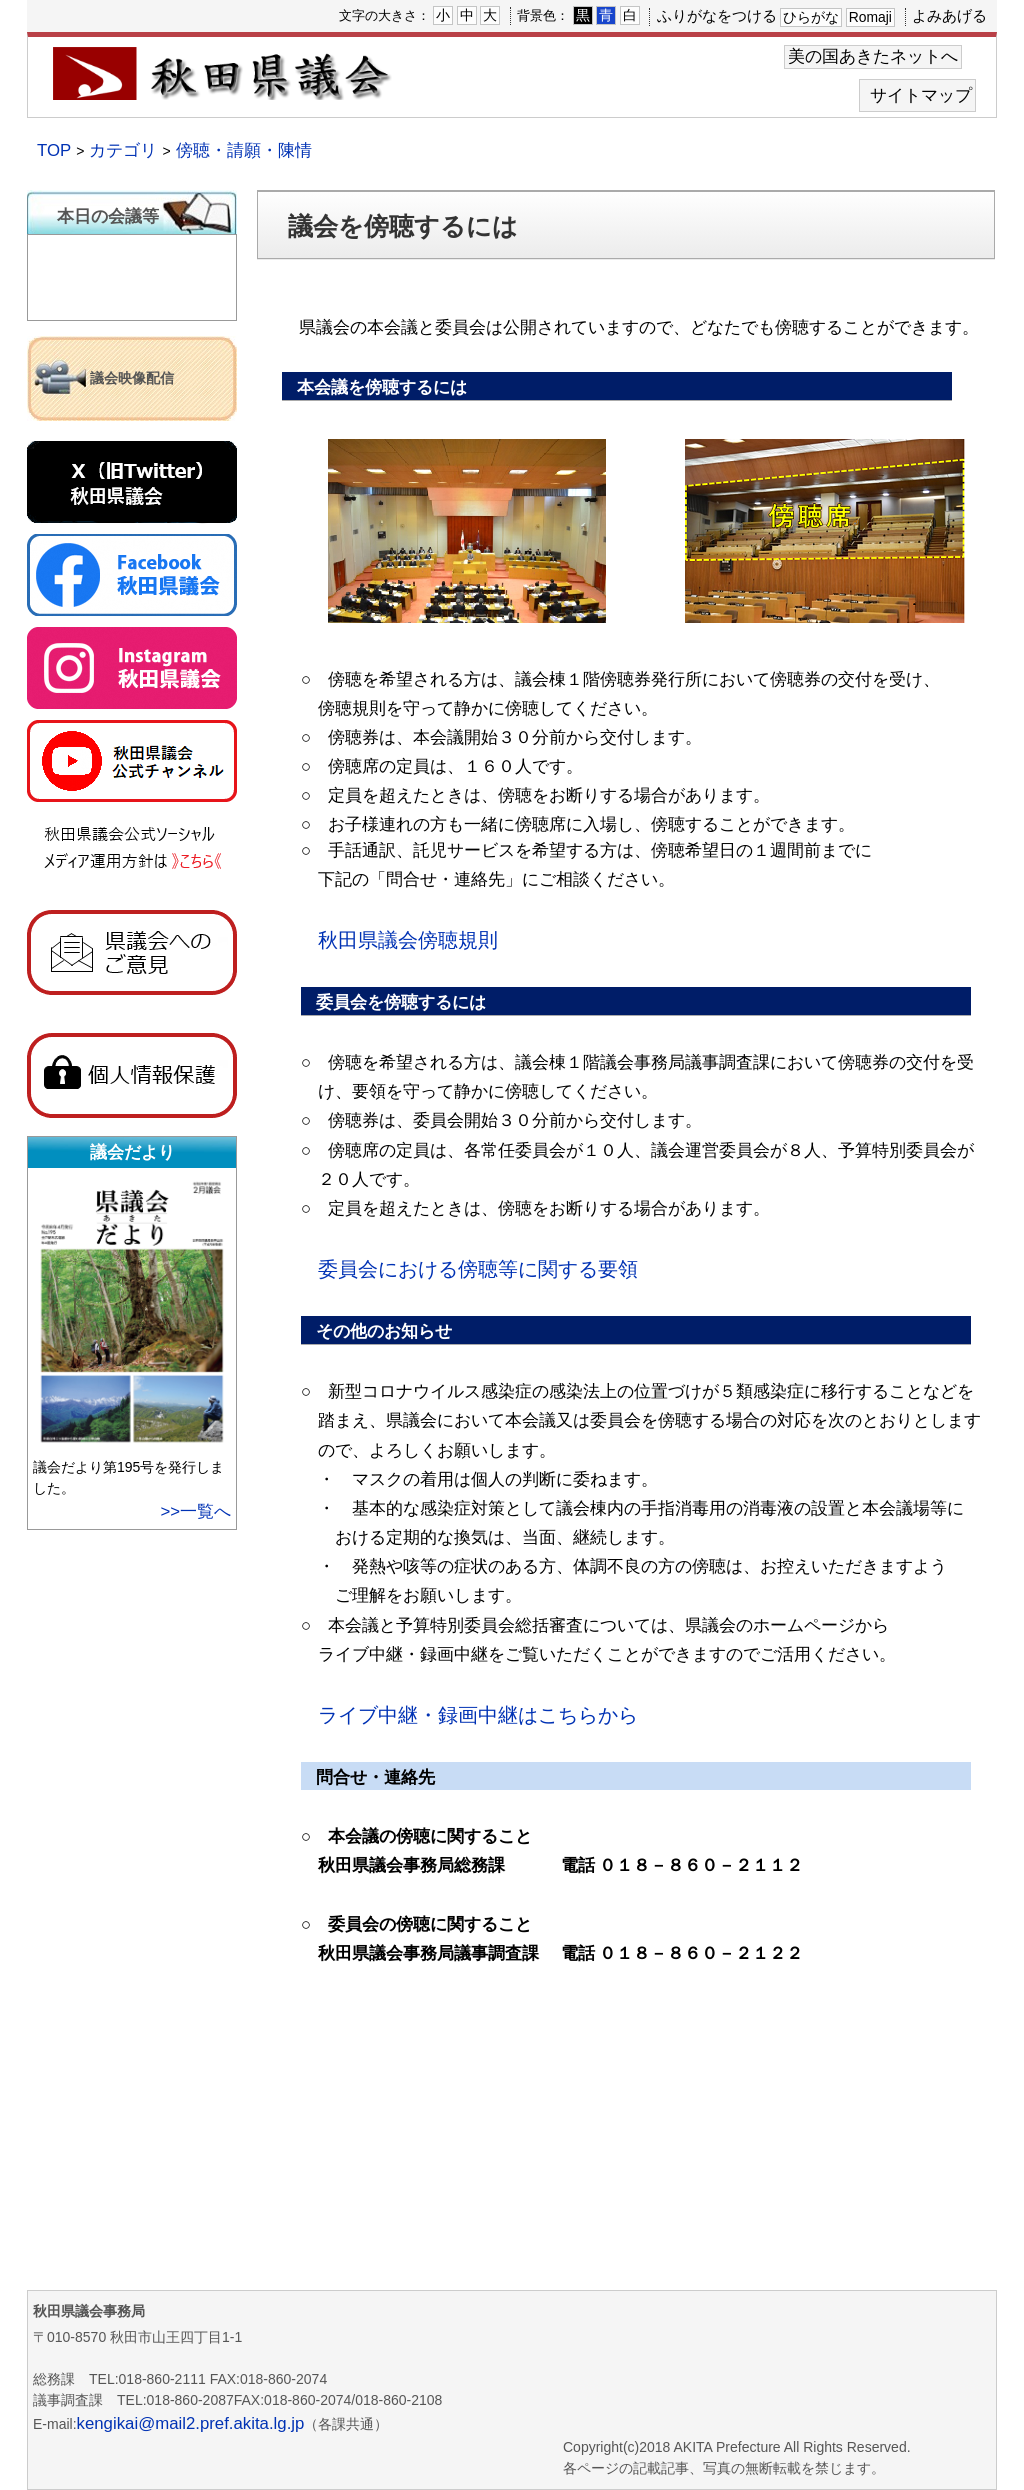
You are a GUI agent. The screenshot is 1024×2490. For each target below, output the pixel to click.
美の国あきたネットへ (873, 56)
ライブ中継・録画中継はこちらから (478, 1715)
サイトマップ (921, 95)
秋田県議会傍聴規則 (408, 940)
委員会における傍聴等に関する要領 (478, 1269)
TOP (54, 150)
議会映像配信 (132, 378)
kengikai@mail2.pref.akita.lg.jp (191, 2423)
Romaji (870, 17)
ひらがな (811, 17)
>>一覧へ (195, 1511)
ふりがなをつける (717, 15)
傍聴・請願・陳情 (244, 150)
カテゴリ (123, 150)
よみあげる (949, 15)
